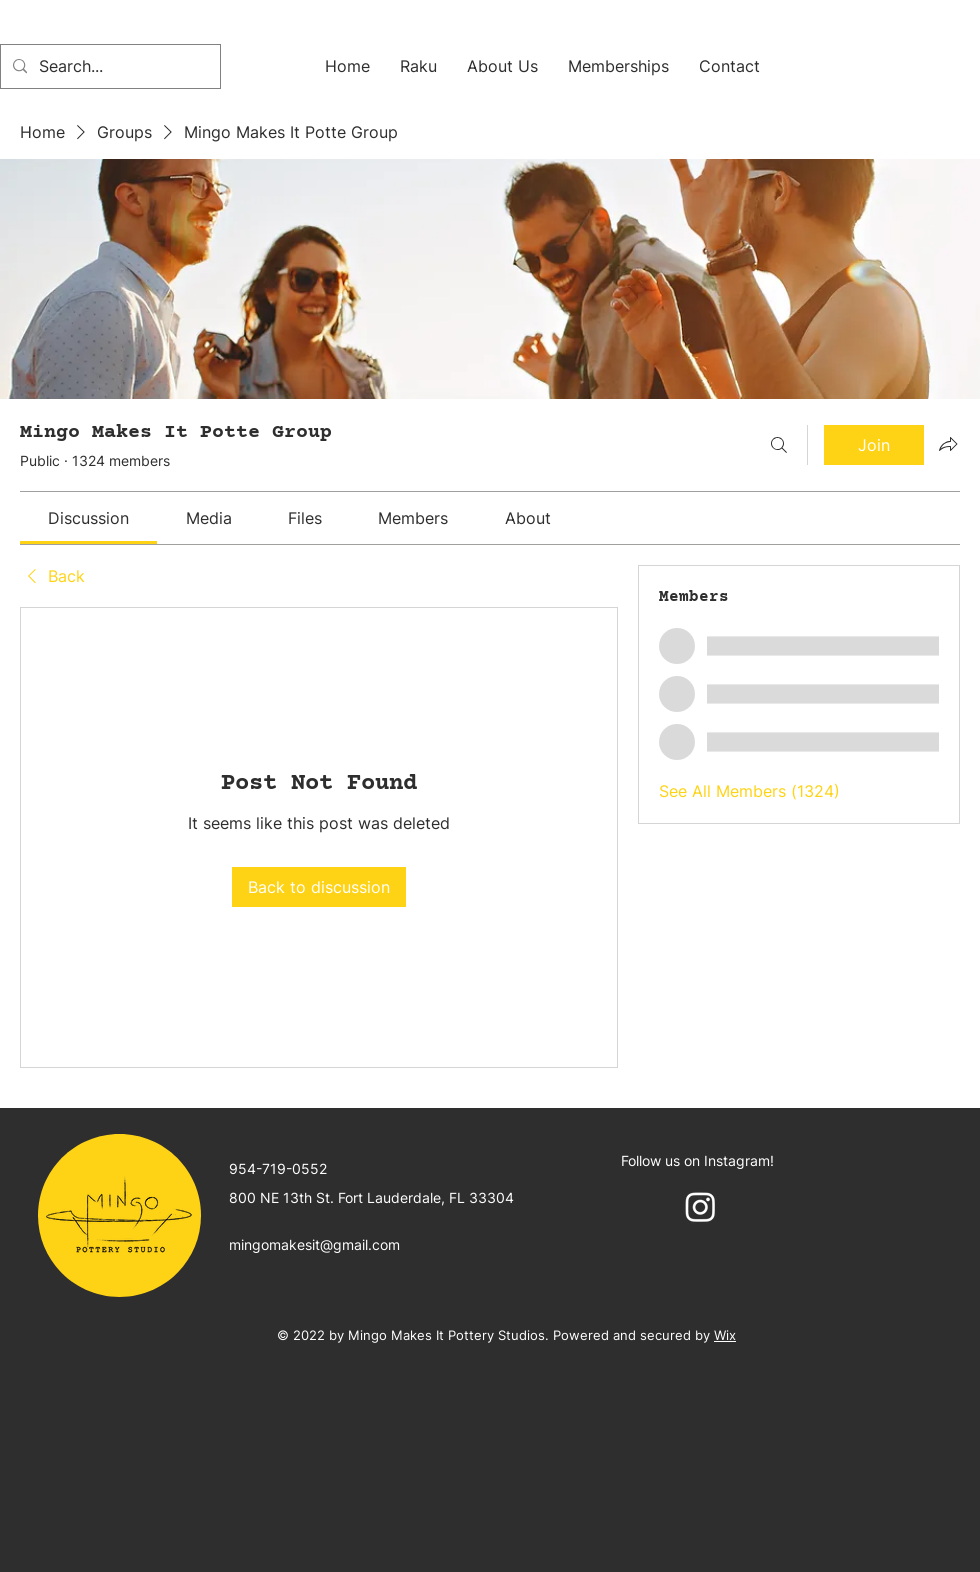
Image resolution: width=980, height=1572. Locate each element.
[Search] (779, 445)
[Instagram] (700, 1206)
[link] (88, 518)
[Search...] (108, 66)
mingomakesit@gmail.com (314, 1244)
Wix (725, 1335)
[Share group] (948, 444)
